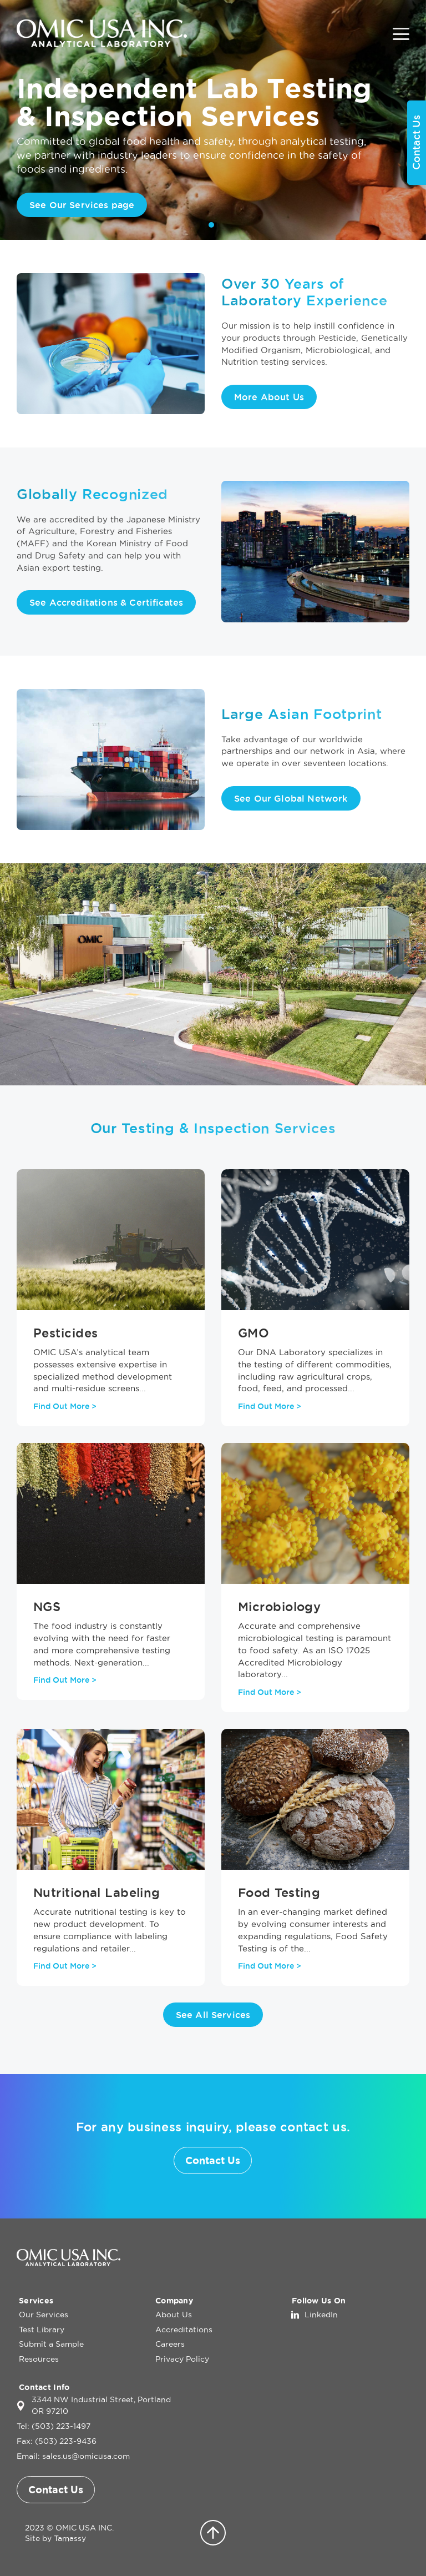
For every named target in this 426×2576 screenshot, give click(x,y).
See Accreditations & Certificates (106, 602)
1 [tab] (211, 225)
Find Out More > (65, 1406)
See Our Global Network (291, 798)
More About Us (269, 397)
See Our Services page (81, 205)
